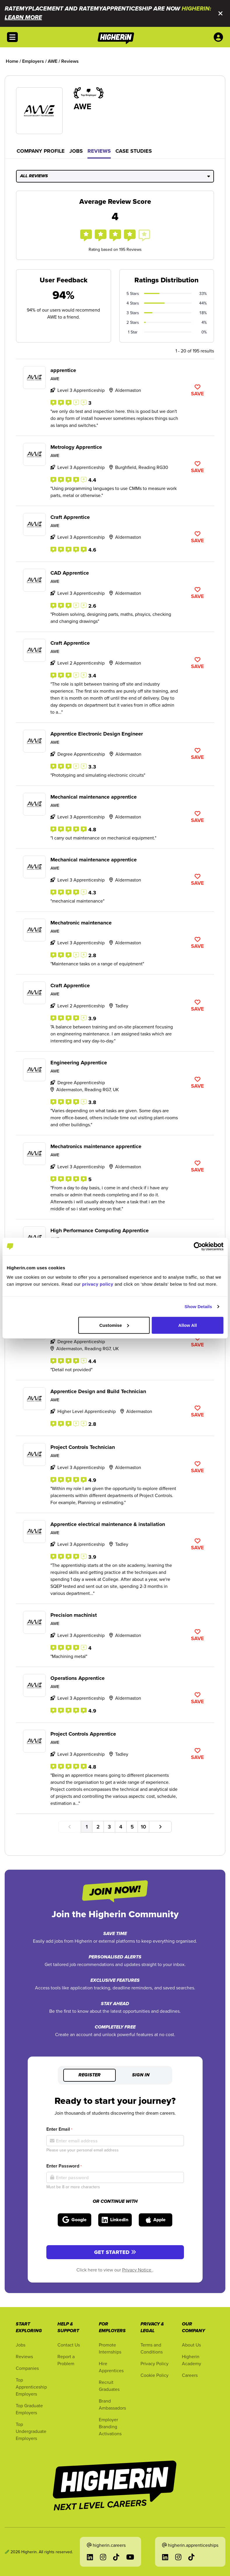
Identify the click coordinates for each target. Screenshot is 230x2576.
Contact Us (68, 2345)
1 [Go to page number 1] (87, 1826)
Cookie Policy (154, 2375)
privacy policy (97, 1283)
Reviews (99, 151)
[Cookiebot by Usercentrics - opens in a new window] (197, 1246)
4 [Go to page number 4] (120, 1826)
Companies (27, 2368)
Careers (190, 2375)
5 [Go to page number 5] (132, 1826)
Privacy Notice (137, 2269)
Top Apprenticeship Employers (31, 2387)
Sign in (141, 2075)
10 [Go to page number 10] (143, 1826)
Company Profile (41, 151)
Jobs (76, 151)
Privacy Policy (154, 2363)
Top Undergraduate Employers (31, 2431)
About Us (191, 2345)
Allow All (187, 1324)
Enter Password (64, 2166)
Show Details (198, 1306)
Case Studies (133, 151)
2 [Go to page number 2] (98, 1826)
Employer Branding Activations (110, 2426)
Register (89, 2075)
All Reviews (115, 176)
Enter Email (59, 2129)
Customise (114, 1324)
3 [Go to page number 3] (109, 1826)
